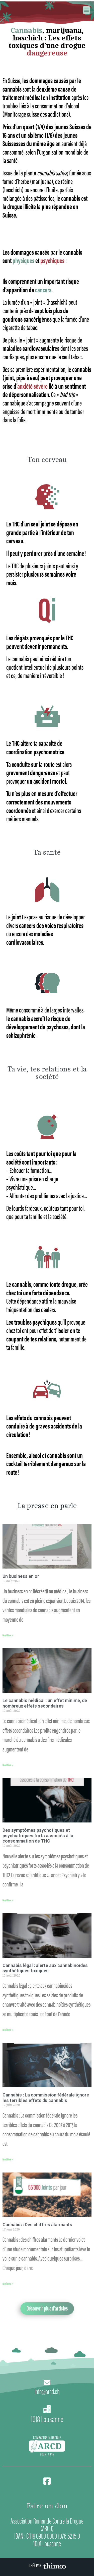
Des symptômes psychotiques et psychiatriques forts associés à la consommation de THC (38, 1835)
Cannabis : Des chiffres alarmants (37, 2224)
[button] (86, 10)
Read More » (8, 1635)
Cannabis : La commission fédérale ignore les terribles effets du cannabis (46, 2097)
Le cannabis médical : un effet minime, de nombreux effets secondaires (45, 1703)
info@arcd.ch (47, 2391)
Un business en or (21, 1576)
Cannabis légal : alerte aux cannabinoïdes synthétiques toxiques (45, 1968)
